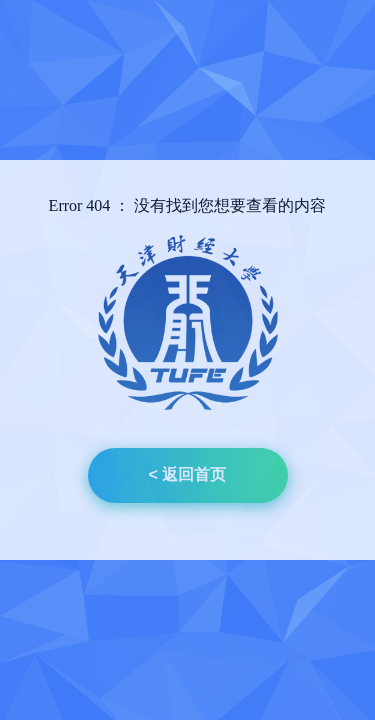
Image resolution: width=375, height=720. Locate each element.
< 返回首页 (188, 474)
